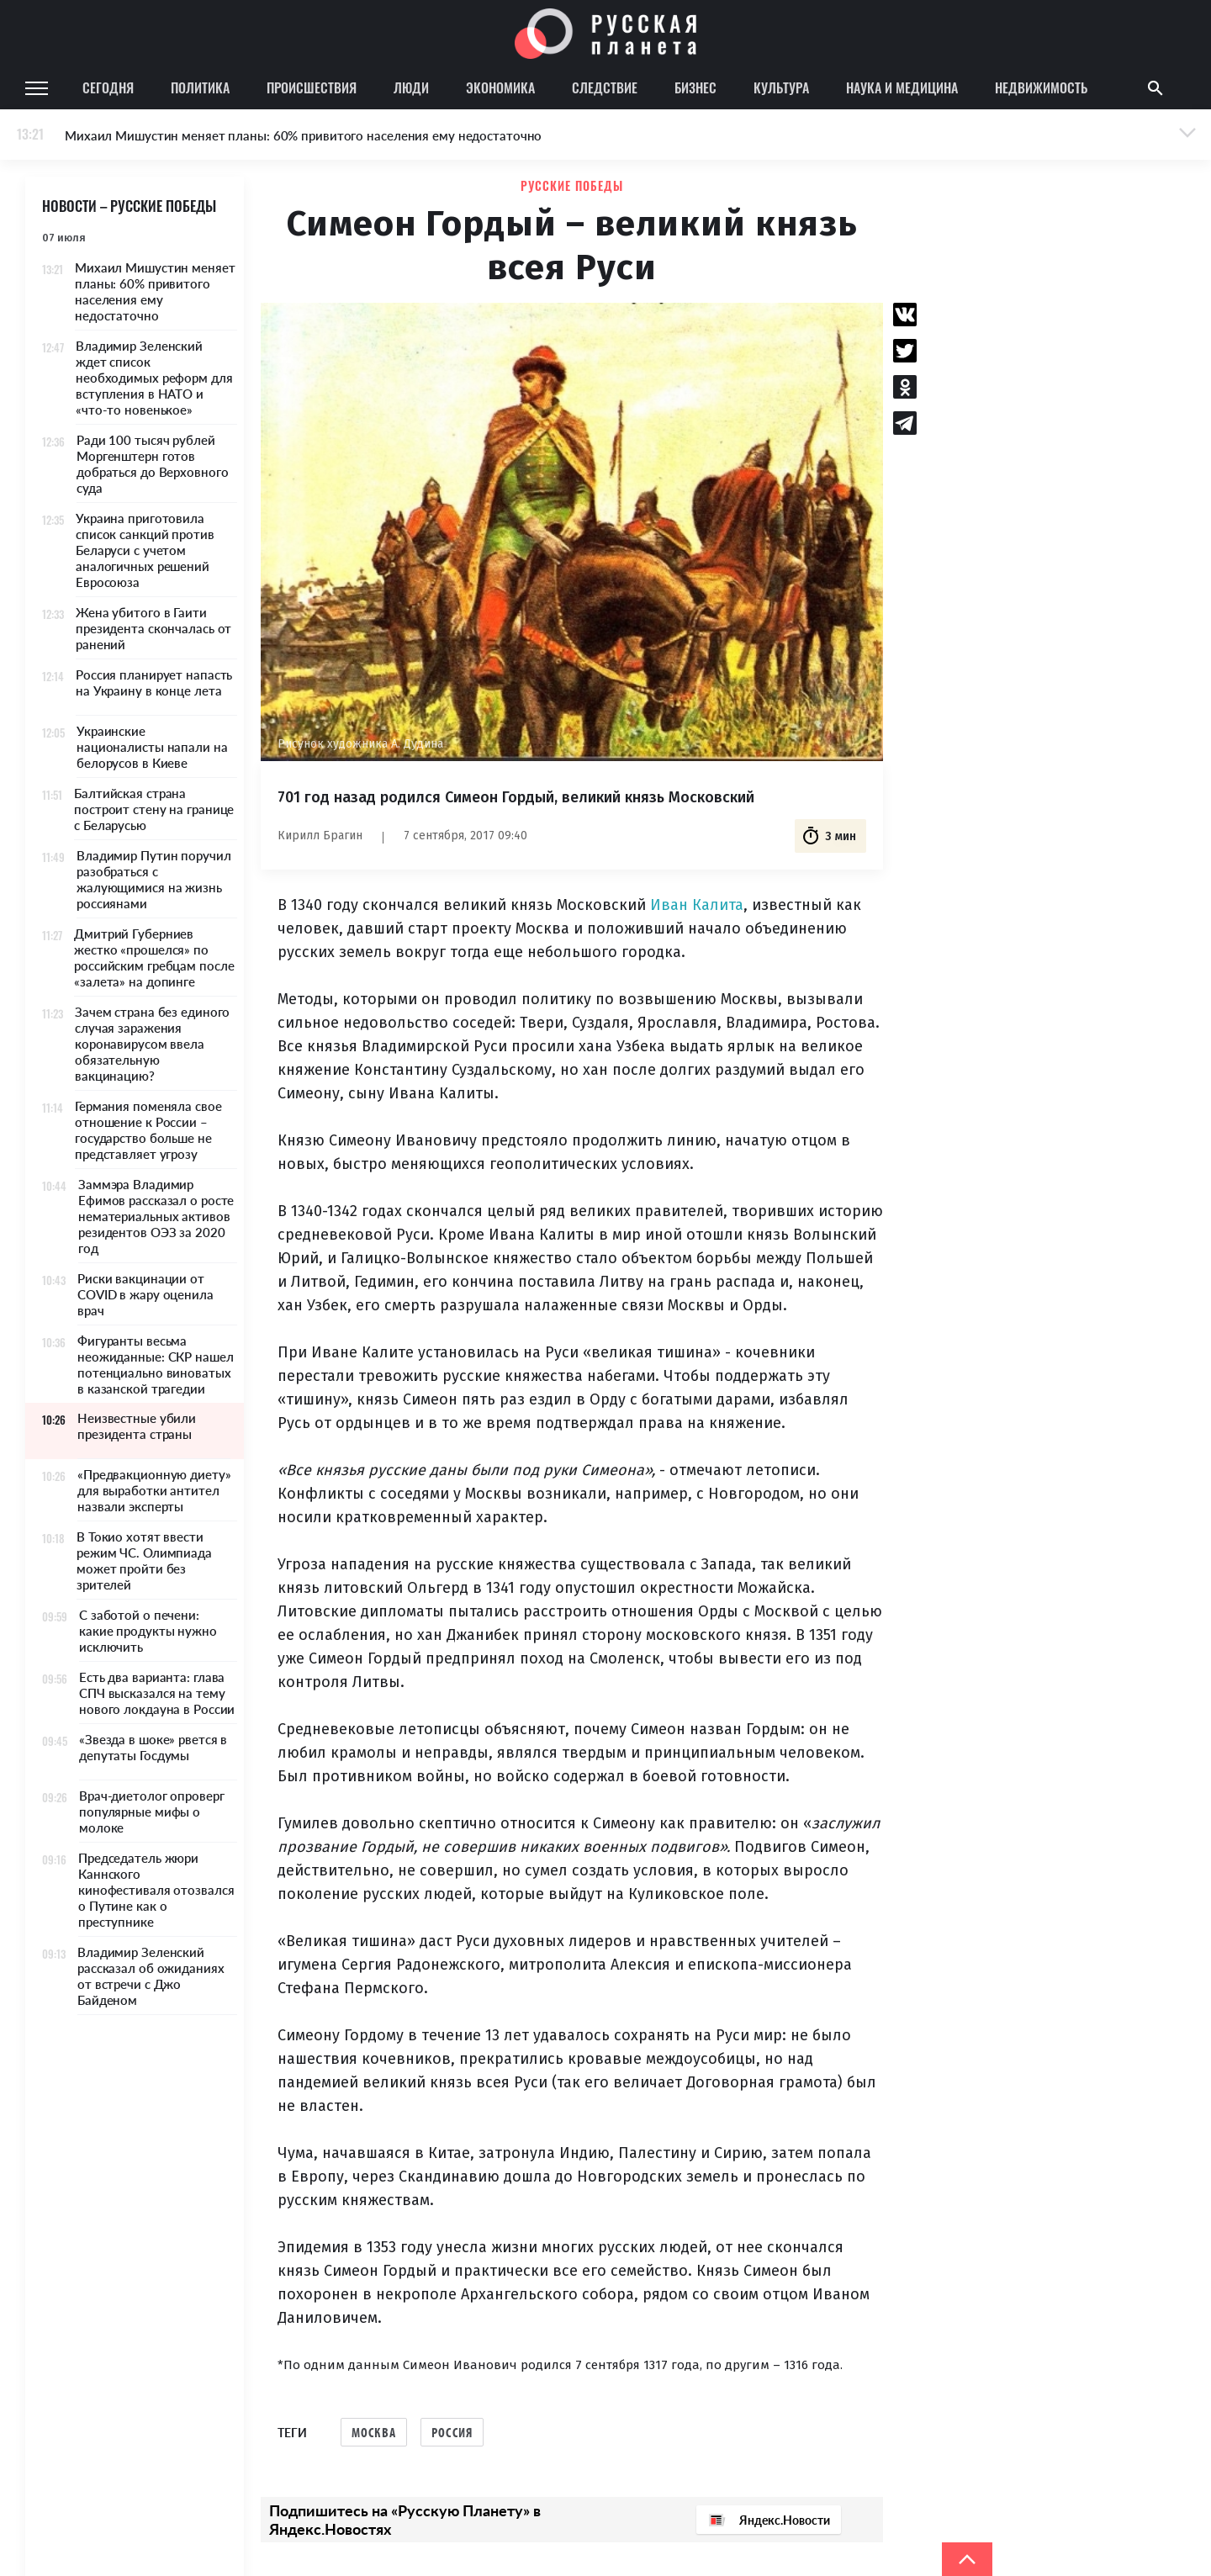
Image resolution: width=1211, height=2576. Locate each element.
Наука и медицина (902, 87)
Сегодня (108, 87)
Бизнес (695, 87)
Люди (411, 87)
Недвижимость (1041, 87)
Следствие (604, 87)
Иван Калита (696, 905)
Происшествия (312, 87)
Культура (781, 87)
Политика (200, 87)
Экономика (500, 87)
